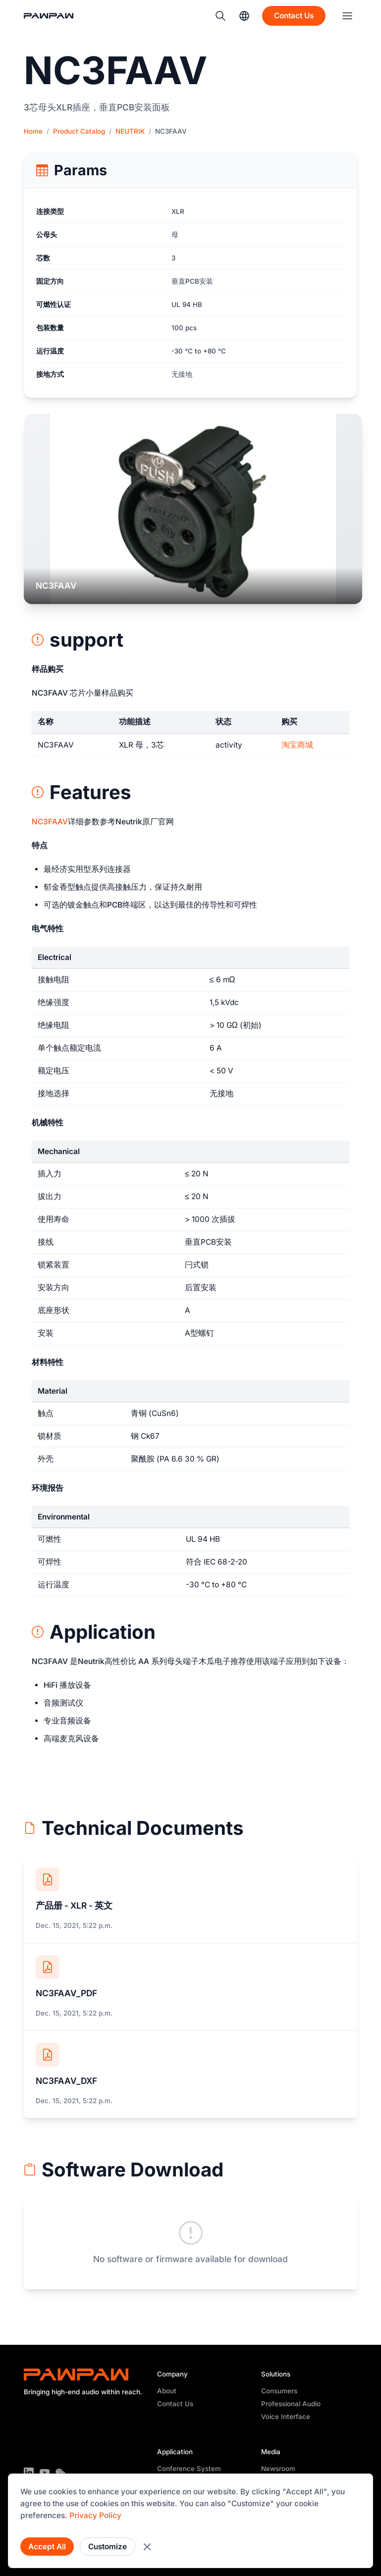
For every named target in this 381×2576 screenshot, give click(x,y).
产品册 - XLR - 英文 (74, 1905)
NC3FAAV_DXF (66, 2080)
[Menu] (347, 16)
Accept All (47, 2546)
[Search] (220, 16)
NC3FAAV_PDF (66, 1993)
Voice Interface (285, 2417)
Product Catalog (79, 131)
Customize (107, 2546)
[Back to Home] (53, 15)
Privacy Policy (95, 2515)
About (166, 2391)
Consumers (279, 2391)
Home (33, 131)
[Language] (244, 16)
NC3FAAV (50, 821)
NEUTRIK (130, 131)
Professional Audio (291, 2404)
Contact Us (175, 2404)
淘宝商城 (297, 745)
